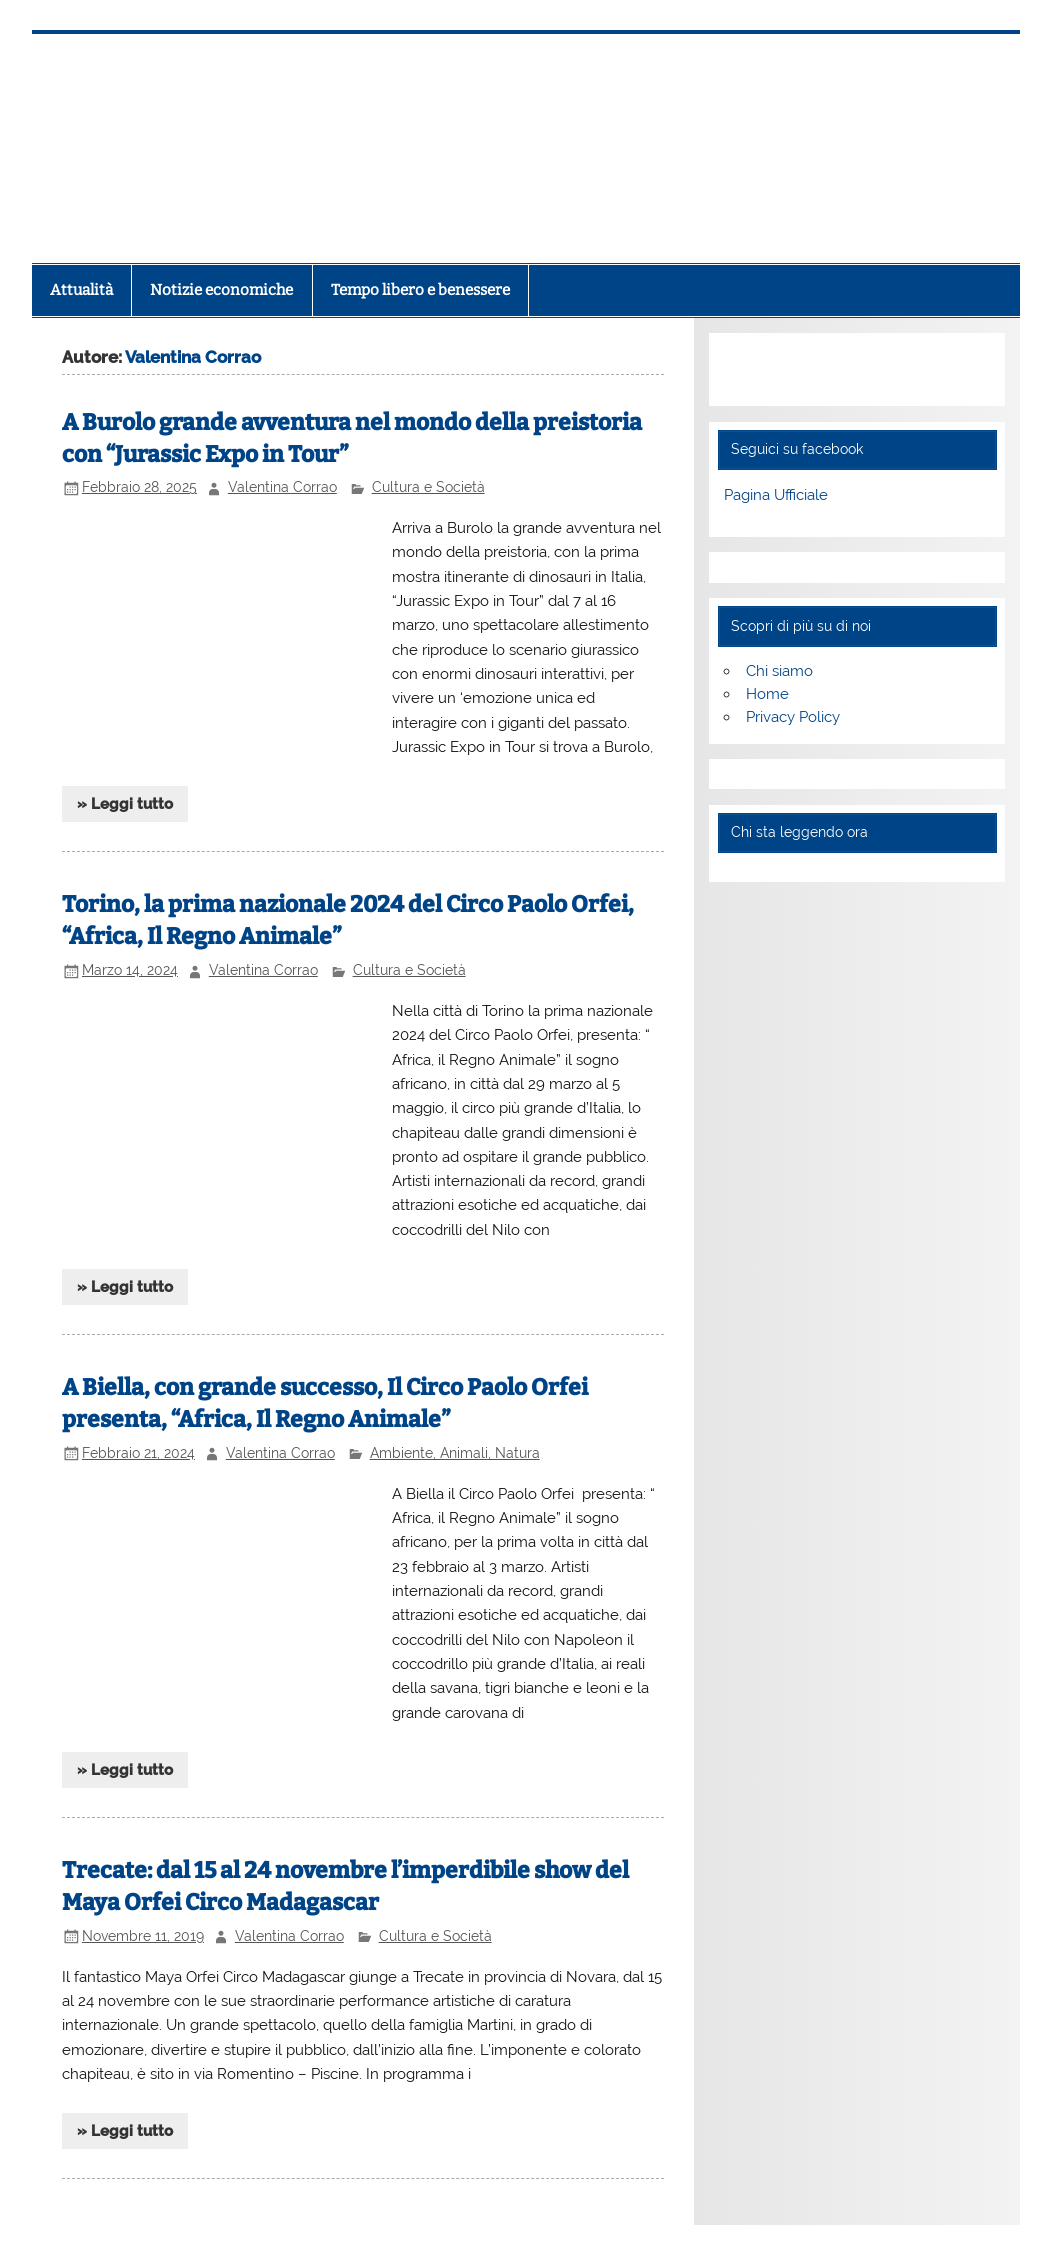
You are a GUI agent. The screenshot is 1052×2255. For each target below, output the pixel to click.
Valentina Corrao (282, 487)
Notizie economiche (221, 290)
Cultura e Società (428, 487)
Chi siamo (779, 671)
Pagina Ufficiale (776, 495)
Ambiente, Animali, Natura (455, 1453)
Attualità (81, 290)
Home (767, 694)
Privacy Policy (793, 717)
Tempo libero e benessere (420, 290)
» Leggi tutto (125, 804)
